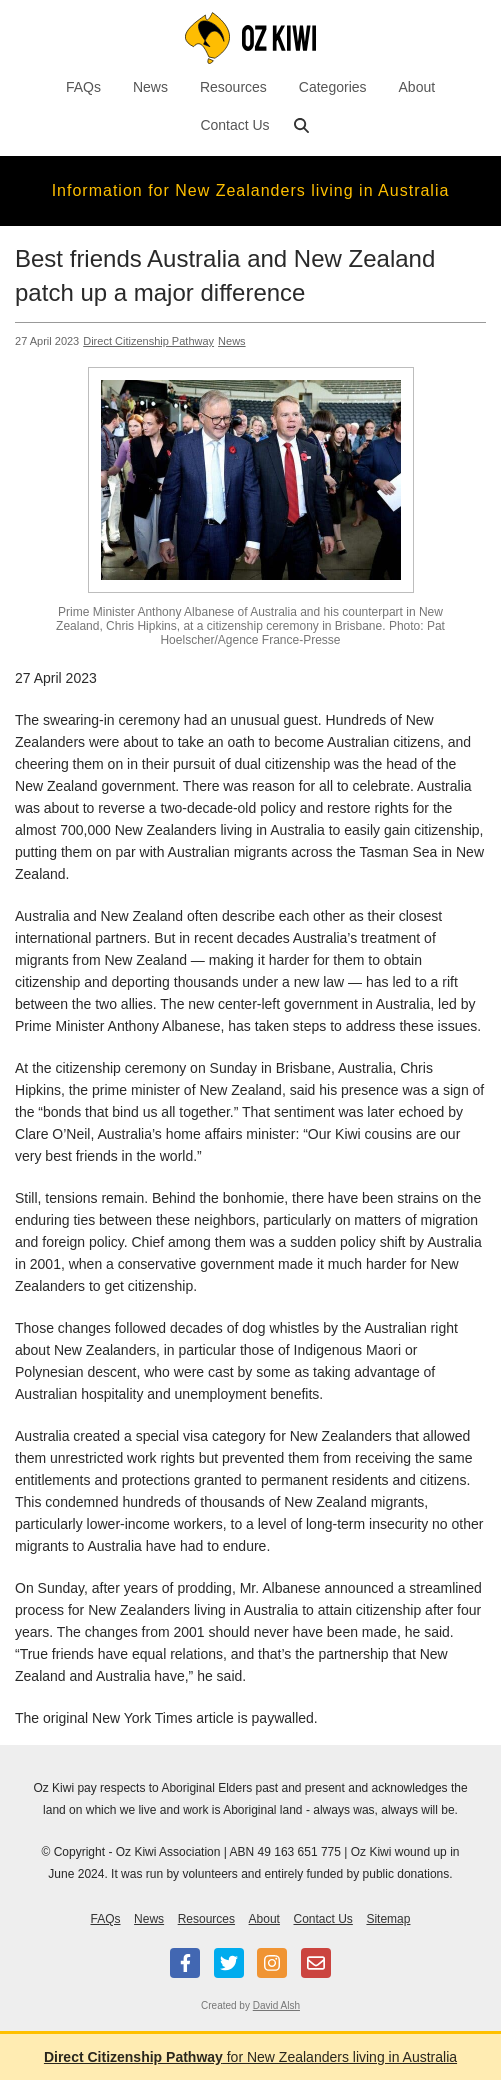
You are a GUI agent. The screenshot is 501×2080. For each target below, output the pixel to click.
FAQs (83, 87)
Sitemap (388, 1919)
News (150, 87)
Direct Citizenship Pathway (148, 341)
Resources (233, 87)
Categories (333, 87)
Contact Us (234, 125)
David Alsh (276, 2005)
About (417, 87)
